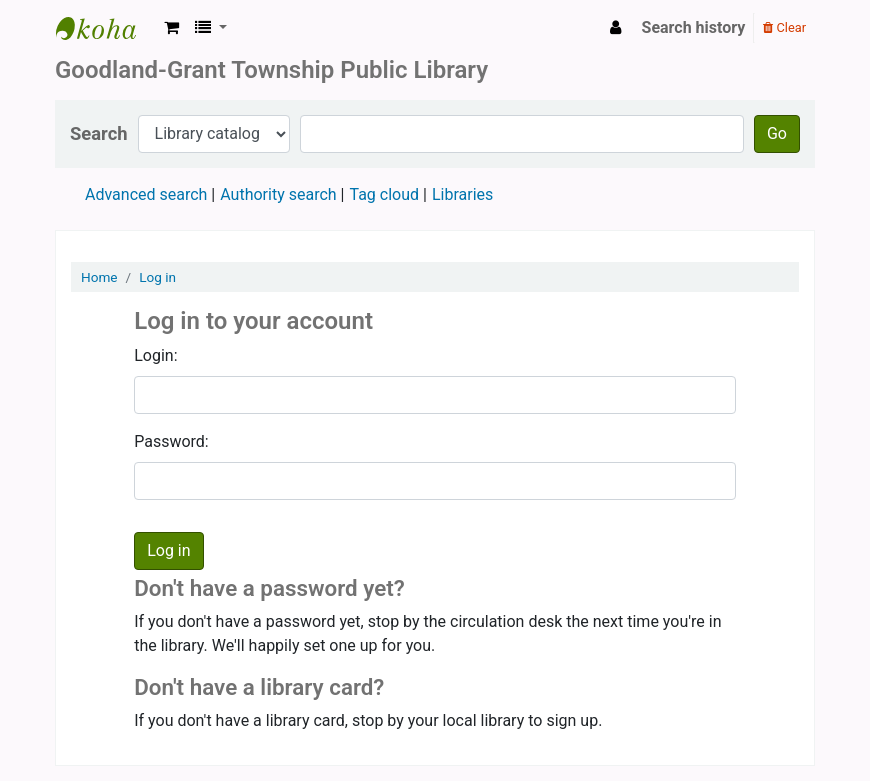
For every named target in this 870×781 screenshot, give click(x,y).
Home (99, 277)
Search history (694, 27)
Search (99, 133)
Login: (155, 355)
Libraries (462, 194)
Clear (784, 27)
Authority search (278, 194)
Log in (157, 277)
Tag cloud (384, 194)
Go (777, 133)
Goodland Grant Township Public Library (106, 28)
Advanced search (146, 194)
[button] (171, 28)
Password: (171, 441)
